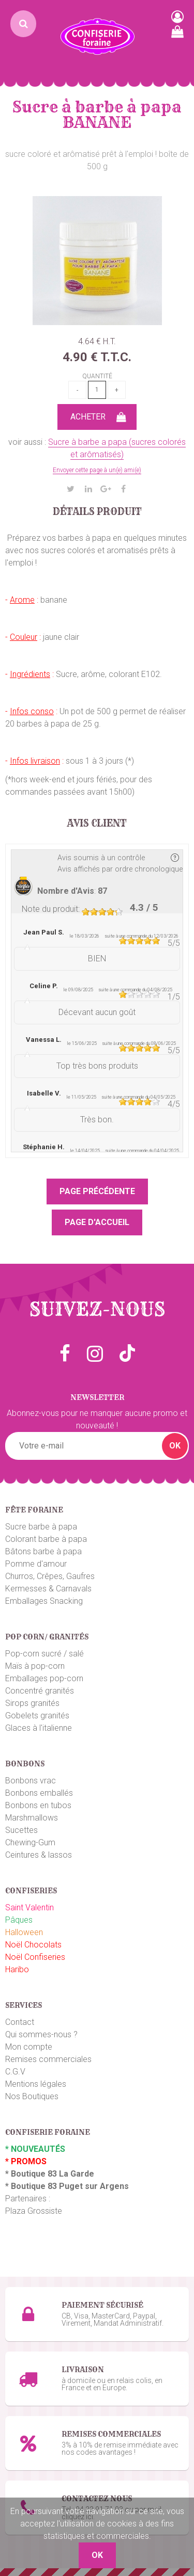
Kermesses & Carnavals (48, 1588)
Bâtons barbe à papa (43, 1551)
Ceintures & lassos (38, 1855)
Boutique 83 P (38, 2186)
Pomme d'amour (36, 1564)
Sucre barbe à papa (41, 1527)
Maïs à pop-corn (35, 1666)
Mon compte (28, 2047)
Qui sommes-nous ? (41, 2034)
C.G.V (15, 2071)
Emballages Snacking (44, 1601)
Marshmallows (31, 1818)
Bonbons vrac (30, 1780)
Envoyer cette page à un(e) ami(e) (97, 470)
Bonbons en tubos (38, 1805)
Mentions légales (35, 2084)
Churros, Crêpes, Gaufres (50, 1576)
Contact (19, 2022)
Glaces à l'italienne (38, 1728)
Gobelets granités (37, 1715)
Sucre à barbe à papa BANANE (97, 114)
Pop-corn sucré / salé (44, 1654)
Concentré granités (39, 1691)
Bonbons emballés (39, 1793)
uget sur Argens (97, 2186)
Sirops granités (32, 1703)
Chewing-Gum (30, 1842)
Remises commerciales (48, 2059)
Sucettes (21, 1830)
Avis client (97, 823)
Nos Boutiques (31, 2096)
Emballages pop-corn (44, 1678)
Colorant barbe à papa (46, 1539)
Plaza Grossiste (33, 2211)
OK (175, 1446)
